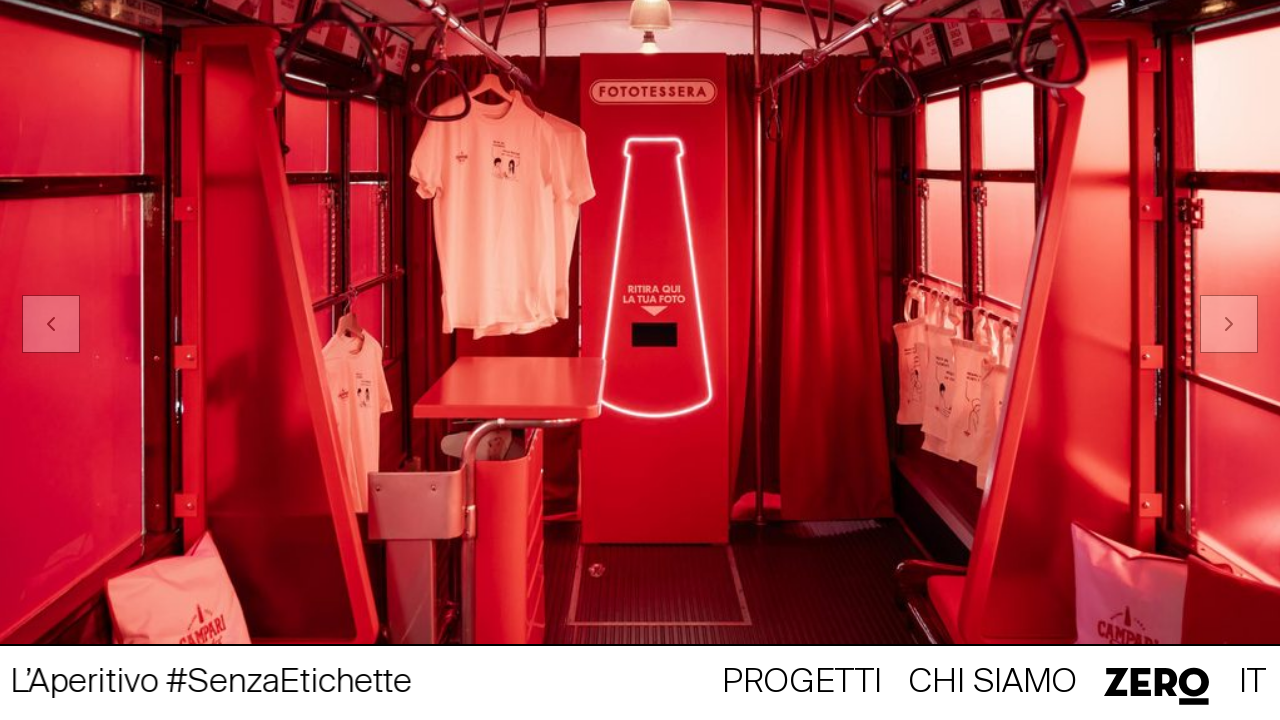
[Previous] (51, 324)
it (1252, 683)
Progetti (802, 683)
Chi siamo (993, 683)
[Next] (1229, 324)
